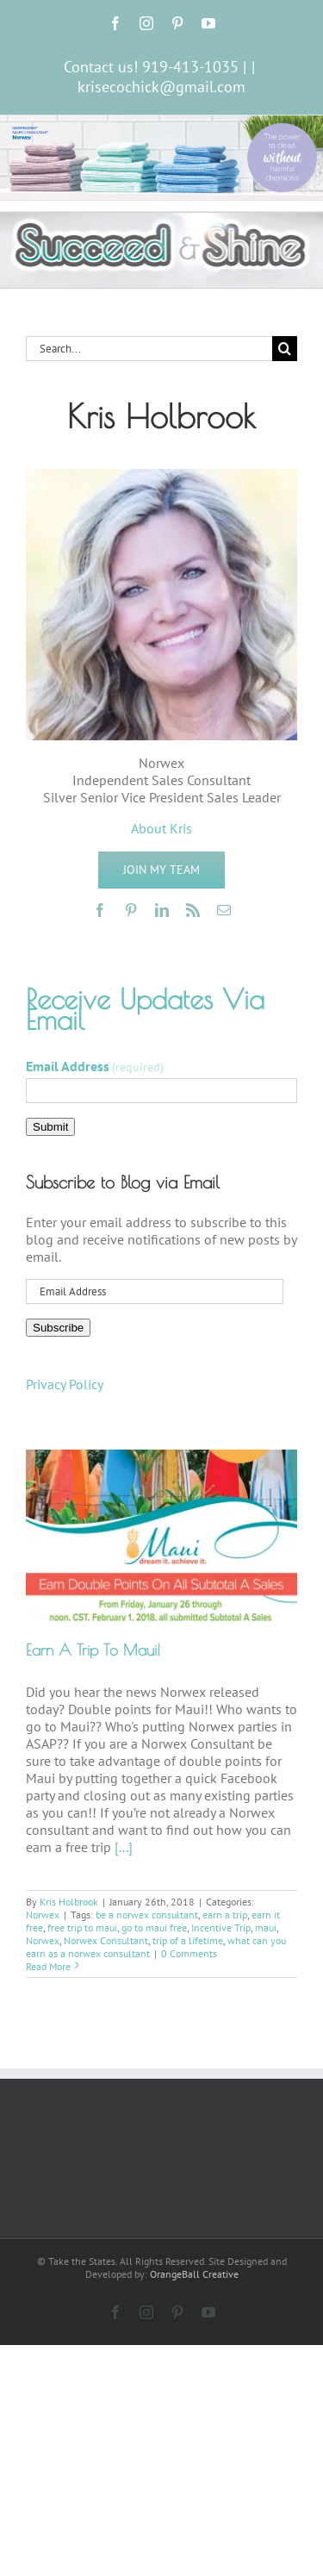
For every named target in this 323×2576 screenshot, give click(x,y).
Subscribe (58, 1327)
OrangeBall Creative (194, 2273)
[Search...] (149, 348)
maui (265, 1927)
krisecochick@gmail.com (161, 87)
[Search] (284, 348)
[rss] (193, 910)
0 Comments (189, 1953)
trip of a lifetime (187, 1940)
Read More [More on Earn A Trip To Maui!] (48, 1966)
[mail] (224, 910)
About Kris (161, 828)
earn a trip (224, 1914)
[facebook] (100, 910)
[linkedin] (162, 910)
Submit (50, 1126)
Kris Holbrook (69, 1901)
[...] (124, 1847)
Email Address (95, 1066)
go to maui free (154, 1927)
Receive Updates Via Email (145, 1009)
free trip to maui (82, 1927)
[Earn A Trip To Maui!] (161, 1535)
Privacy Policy (64, 1384)
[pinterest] (131, 910)
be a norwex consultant (147, 1914)
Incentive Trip (221, 1927)
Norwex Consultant (106, 1940)
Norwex (42, 1914)
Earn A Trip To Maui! (93, 1650)
